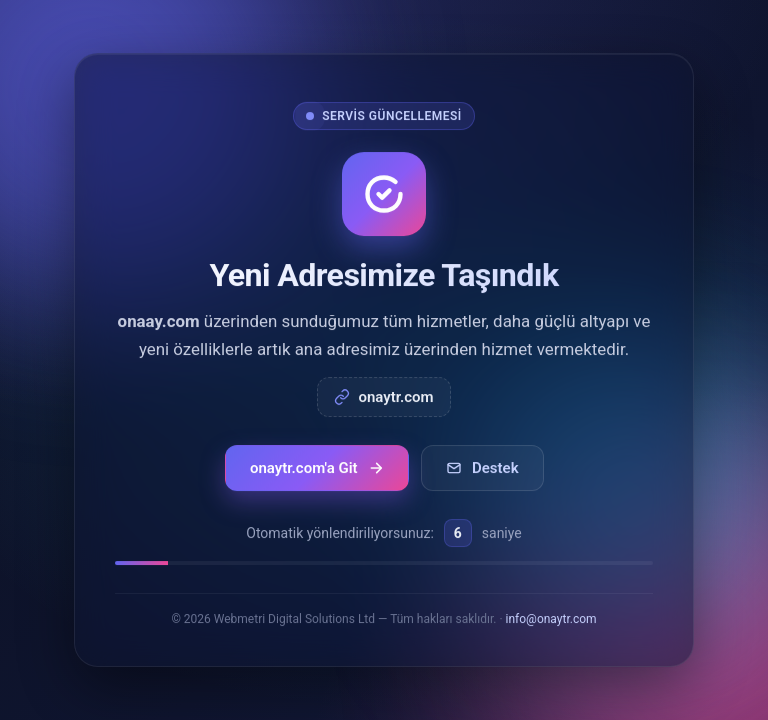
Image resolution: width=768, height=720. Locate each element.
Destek (482, 468)
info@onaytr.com (551, 619)
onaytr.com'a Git (317, 468)
